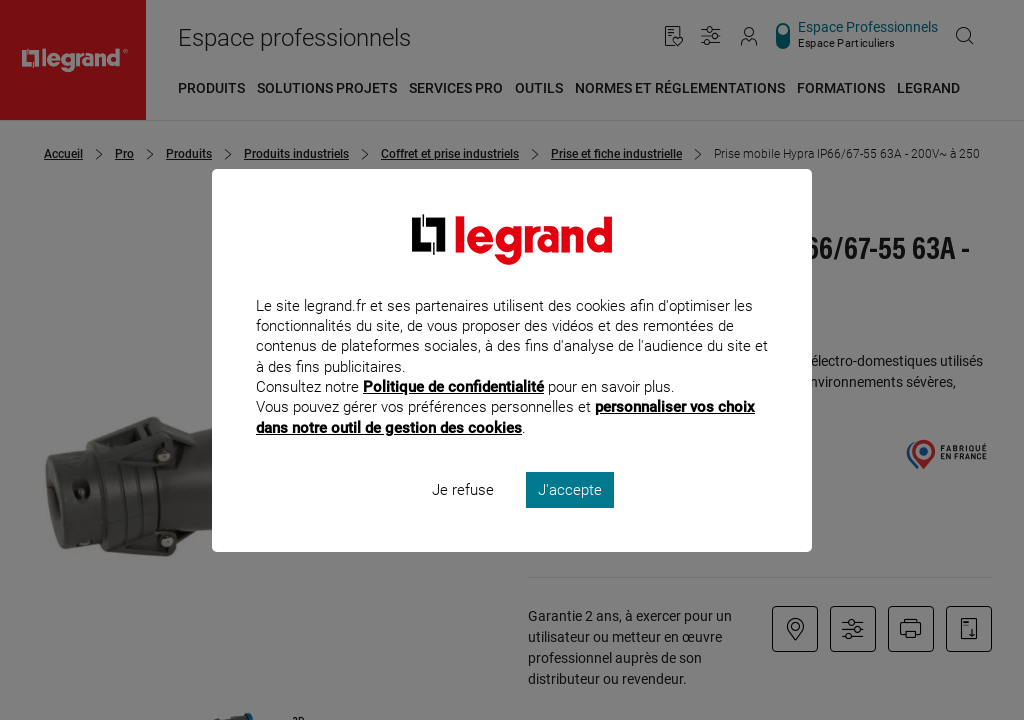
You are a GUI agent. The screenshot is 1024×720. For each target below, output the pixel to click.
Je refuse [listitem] (463, 516)
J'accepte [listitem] (570, 516)
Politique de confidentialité (453, 414)
